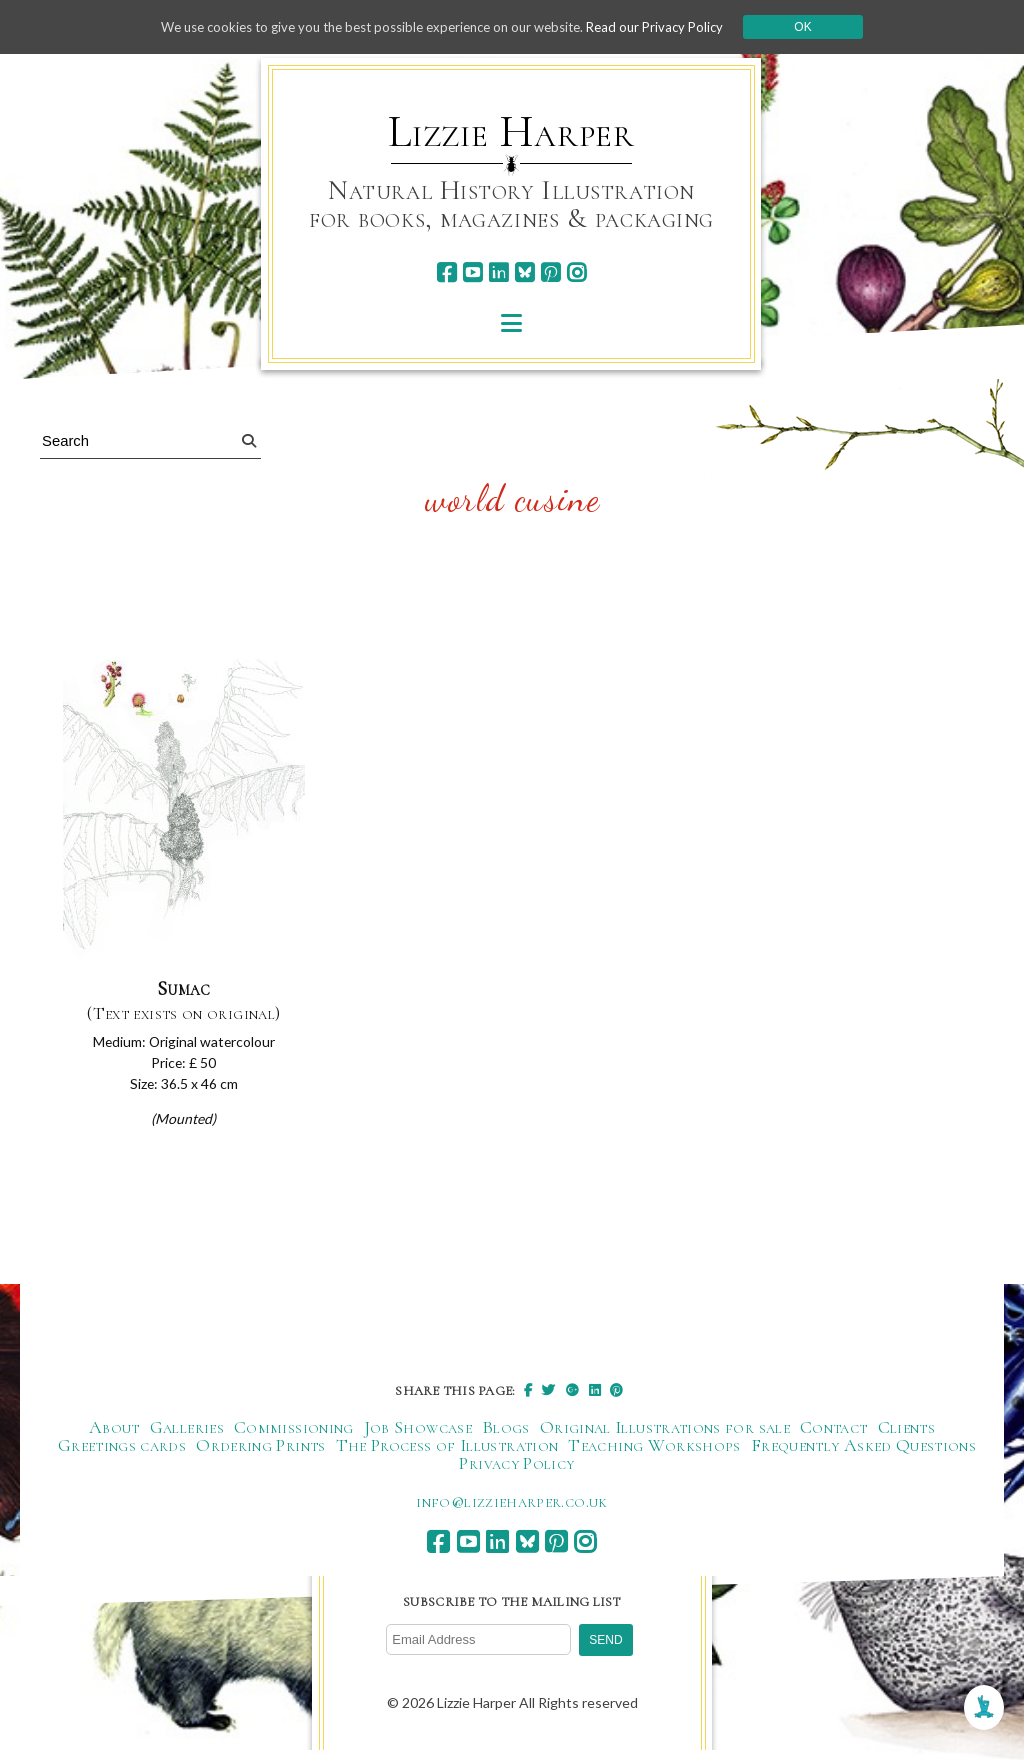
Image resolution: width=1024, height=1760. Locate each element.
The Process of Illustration (447, 1454)
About (114, 1436)
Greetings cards (122, 1454)
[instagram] (576, 272)
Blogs (506, 1436)
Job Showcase (418, 1436)
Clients (907, 1436)
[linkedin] (498, 272)
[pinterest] (550, 272)
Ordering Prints (260, 1454)
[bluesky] (524, 272)
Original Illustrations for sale (665, 1436)
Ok (823, 27)
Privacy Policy (516, 1472)
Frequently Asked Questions (863, 1454)
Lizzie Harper (511, 132)
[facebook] (446, 272)
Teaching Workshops (654, 1454)
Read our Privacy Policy (672, 26)
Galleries (187, 1436)
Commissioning (294, 1436)
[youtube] (472, 272)
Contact (834, 1436)
